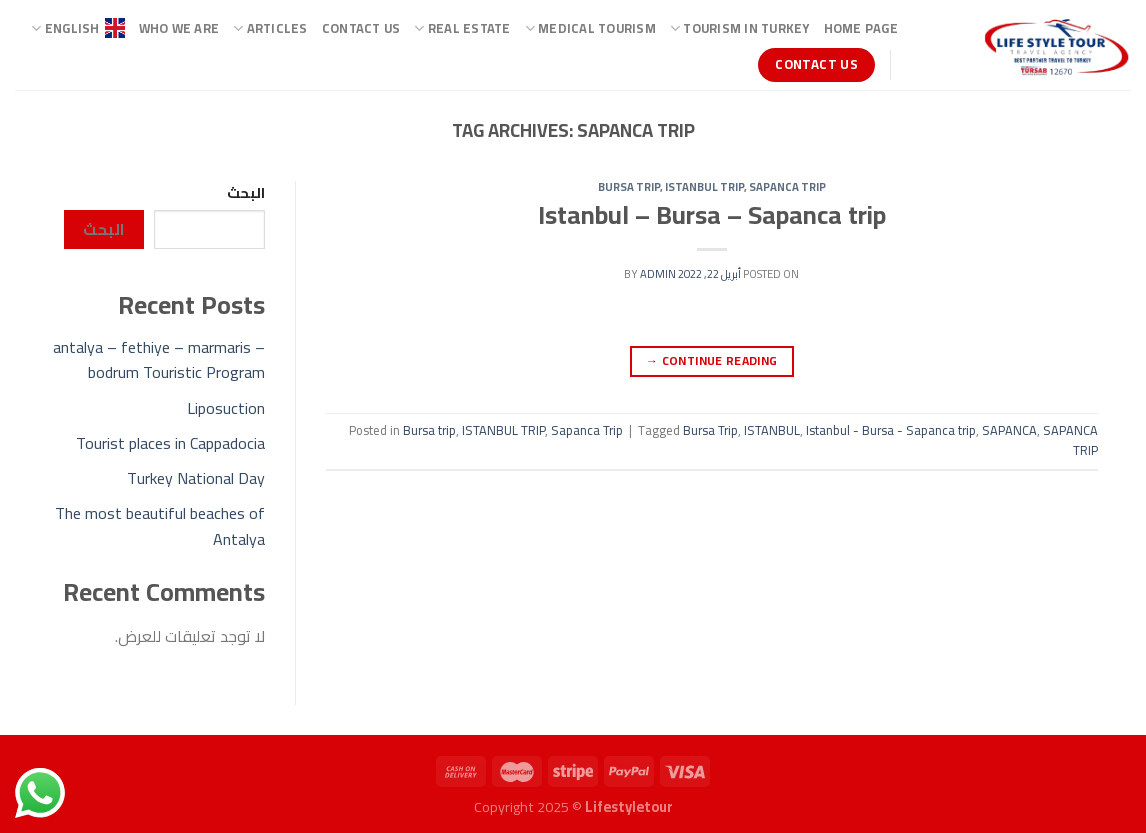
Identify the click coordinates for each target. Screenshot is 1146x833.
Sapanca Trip (787, 186)
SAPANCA (1009, 430)
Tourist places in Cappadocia (170, 443)
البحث (246, 192)
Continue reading (712, 360)
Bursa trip (629, 186)
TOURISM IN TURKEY (740, 28)
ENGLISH (77, 28)
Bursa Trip (710, 430)
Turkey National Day (196, 478)
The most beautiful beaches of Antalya (160, 526)
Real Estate (462, 28)
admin (658, 273)
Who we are (179, 28)
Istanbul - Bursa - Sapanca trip (891, 430)
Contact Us (361, 28)
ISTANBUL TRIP (704, 186)
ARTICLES (270, 28)
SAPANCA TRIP (1070, 440)
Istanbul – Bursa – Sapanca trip (712, 215)
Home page (861, 28)
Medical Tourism (590, 28)
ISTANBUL (772, 430)
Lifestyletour (629, 806)
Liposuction (226, 408)
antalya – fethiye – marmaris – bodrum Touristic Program (159, 360)
